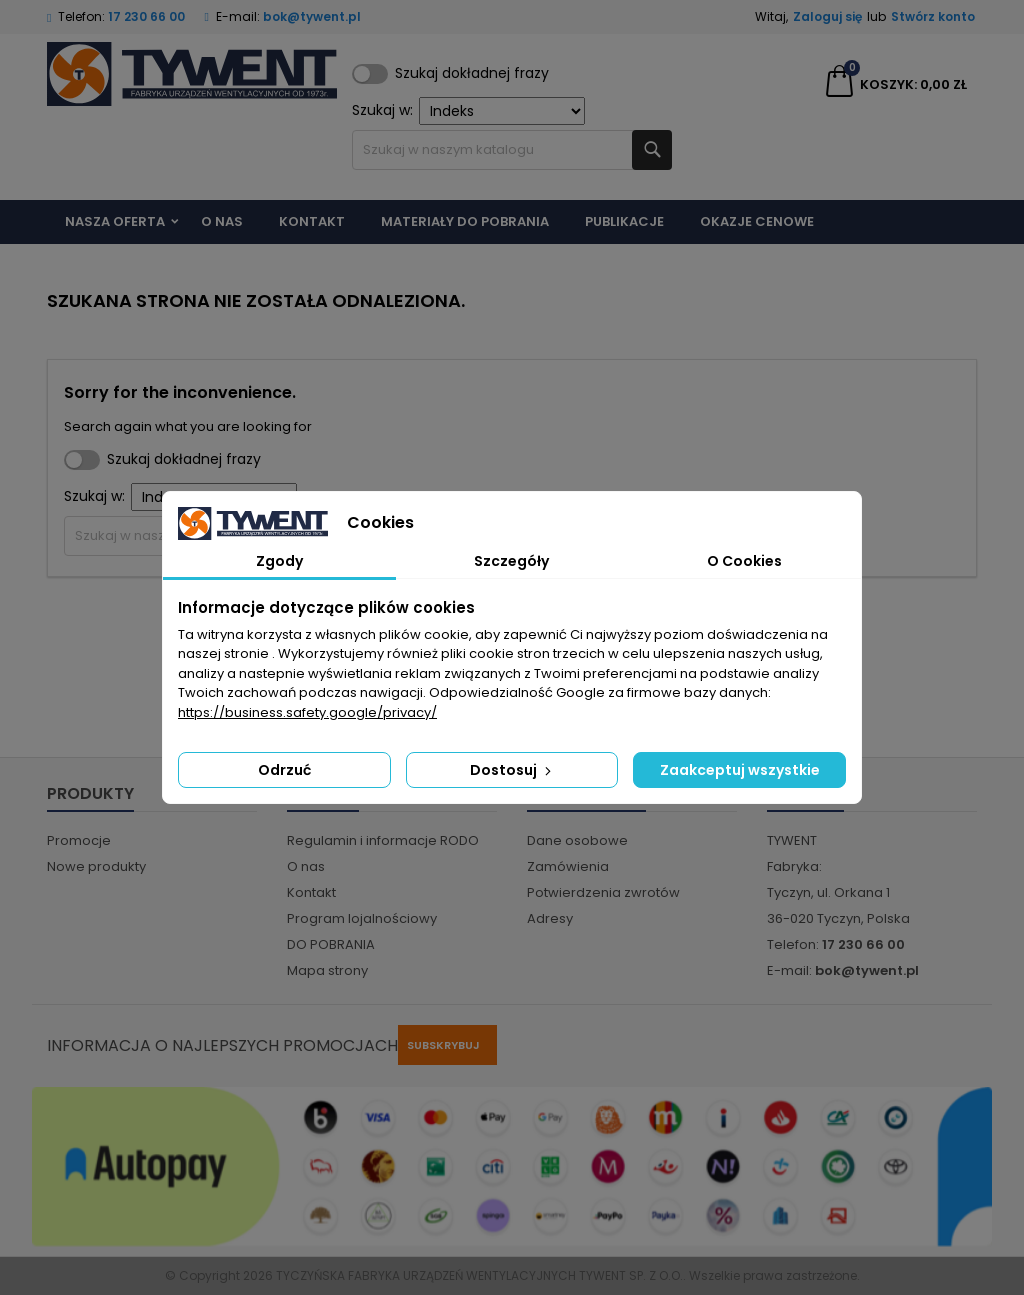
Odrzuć (284, 770)
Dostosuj (512, 770)
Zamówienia (568, 866)
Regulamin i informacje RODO (383, 840)
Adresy (550, 918)
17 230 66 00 (146, 16)
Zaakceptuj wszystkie (740, 770)
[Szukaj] (512, 150)
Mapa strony (327, 970)
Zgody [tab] (279, 561)
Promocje (79, 840)
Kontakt (312, 221)
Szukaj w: (468, 111)
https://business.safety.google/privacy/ (307, 712)
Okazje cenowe (757, 221)
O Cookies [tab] (744, 561)
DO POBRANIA (331, 944)
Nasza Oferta (115, 221)
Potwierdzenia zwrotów (603, 892)
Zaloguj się (827, 16)
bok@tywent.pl (312, 16)
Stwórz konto (933, 16)
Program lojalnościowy (362, 918)
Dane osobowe (577, 840)
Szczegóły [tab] (511, 561)
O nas (222, 221)
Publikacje (624, 221)
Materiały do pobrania (465, 221)
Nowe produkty (96, 866)
